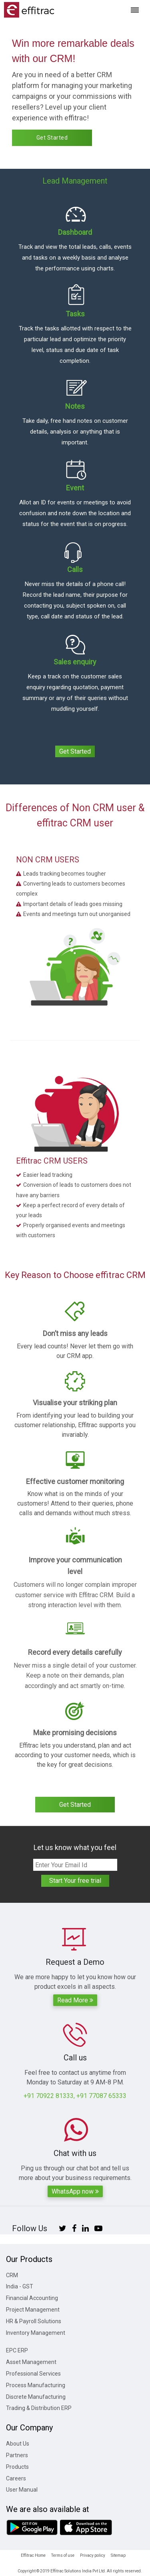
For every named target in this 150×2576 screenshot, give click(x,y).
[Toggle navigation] (135, 10)
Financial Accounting (32, 2298)
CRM (12, 2275)
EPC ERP (17, 2350)
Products (17, 2467)
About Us (17, 2443)
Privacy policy (92, 2555)
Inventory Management (35, 2333)
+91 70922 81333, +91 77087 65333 (75, 2096)
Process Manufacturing (35, 2385)
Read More (75, 2000)
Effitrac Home (33, 2555)
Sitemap (118, 2555)
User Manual (22, 2489)
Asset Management (31, 2362)
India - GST (19, 2286)
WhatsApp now (75, 2191)
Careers (16, 2478)
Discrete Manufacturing (36, 2397)
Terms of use (62, 2555)
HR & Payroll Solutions (33, 2321)
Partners (17, 2455)
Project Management (33, 2309)
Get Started (52, 137)
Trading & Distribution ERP (39, 2408)
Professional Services (33, 2373)
